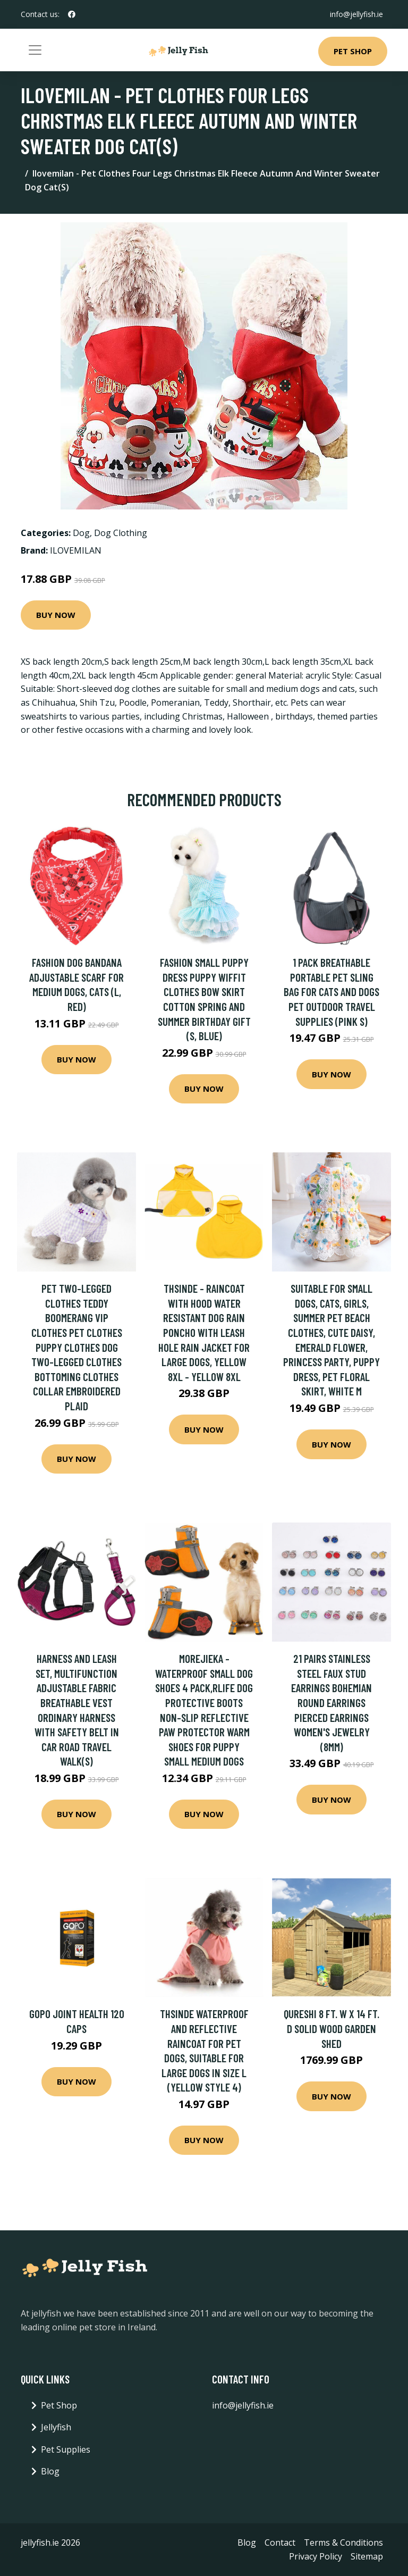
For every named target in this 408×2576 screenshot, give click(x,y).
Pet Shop (353, 51)
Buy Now (55, 614)
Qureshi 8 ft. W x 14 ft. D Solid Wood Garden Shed (331, 2028)
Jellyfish (56, 2427)
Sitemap (367, 2556)
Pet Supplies (65, 2449)
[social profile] (72, 14)
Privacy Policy (315, 2556)
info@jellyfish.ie (356, 14)
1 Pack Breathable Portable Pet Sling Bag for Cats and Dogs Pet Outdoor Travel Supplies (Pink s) (331, 991)
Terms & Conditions (343, 2542)
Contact (280, 2542)
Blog (50, 2471)
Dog (81, 533)
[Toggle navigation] (35, 50)
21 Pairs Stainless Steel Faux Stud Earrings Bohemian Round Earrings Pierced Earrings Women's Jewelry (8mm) (331, 1702)
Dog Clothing (120, 533)
